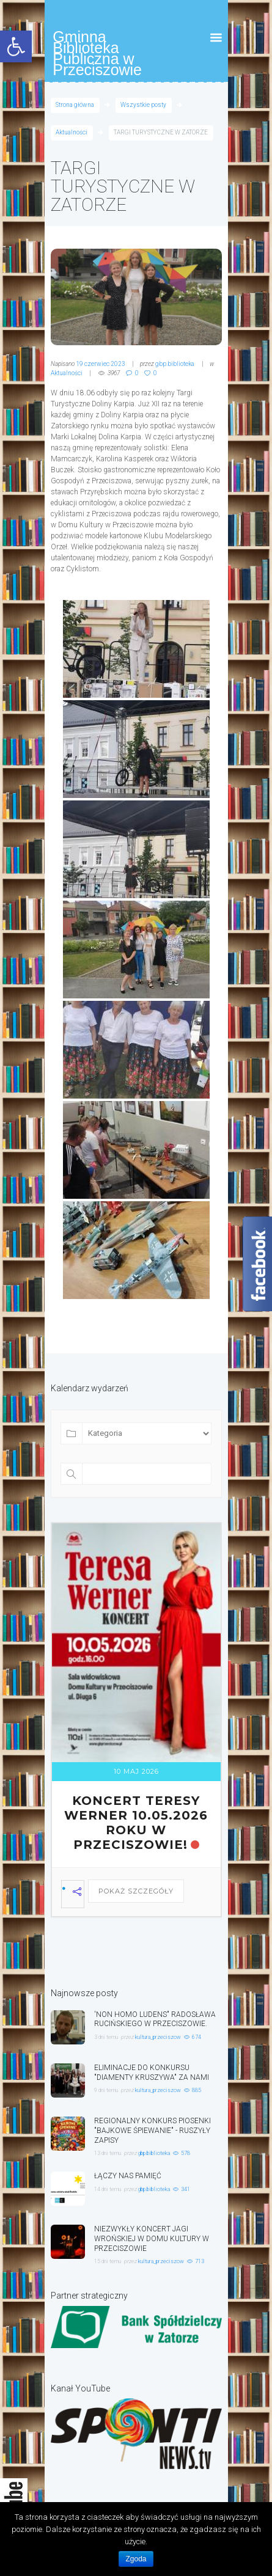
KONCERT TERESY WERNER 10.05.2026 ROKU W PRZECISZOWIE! (136, 1822)
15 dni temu (107, 2261)
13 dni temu (107, 2153)
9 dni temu (106, 2090)
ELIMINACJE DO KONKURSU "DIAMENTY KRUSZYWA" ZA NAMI (151, 2072)
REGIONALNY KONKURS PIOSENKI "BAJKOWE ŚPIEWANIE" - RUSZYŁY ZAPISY (152, 2131)
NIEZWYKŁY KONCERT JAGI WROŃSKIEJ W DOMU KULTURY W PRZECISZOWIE (151, 2239)
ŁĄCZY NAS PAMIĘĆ (127, 2176)
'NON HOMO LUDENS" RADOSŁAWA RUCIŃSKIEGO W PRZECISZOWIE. (155, 2019)
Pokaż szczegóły (136, 1891)
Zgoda (135, 2559)
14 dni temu (107, 2189)
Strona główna (75, 104)
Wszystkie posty (143, 104)
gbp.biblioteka (174, 363)
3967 (114, 373)
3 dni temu (106, 2037)
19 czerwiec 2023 (100, 363)
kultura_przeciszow (158, 2037)
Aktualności (71, 132)
